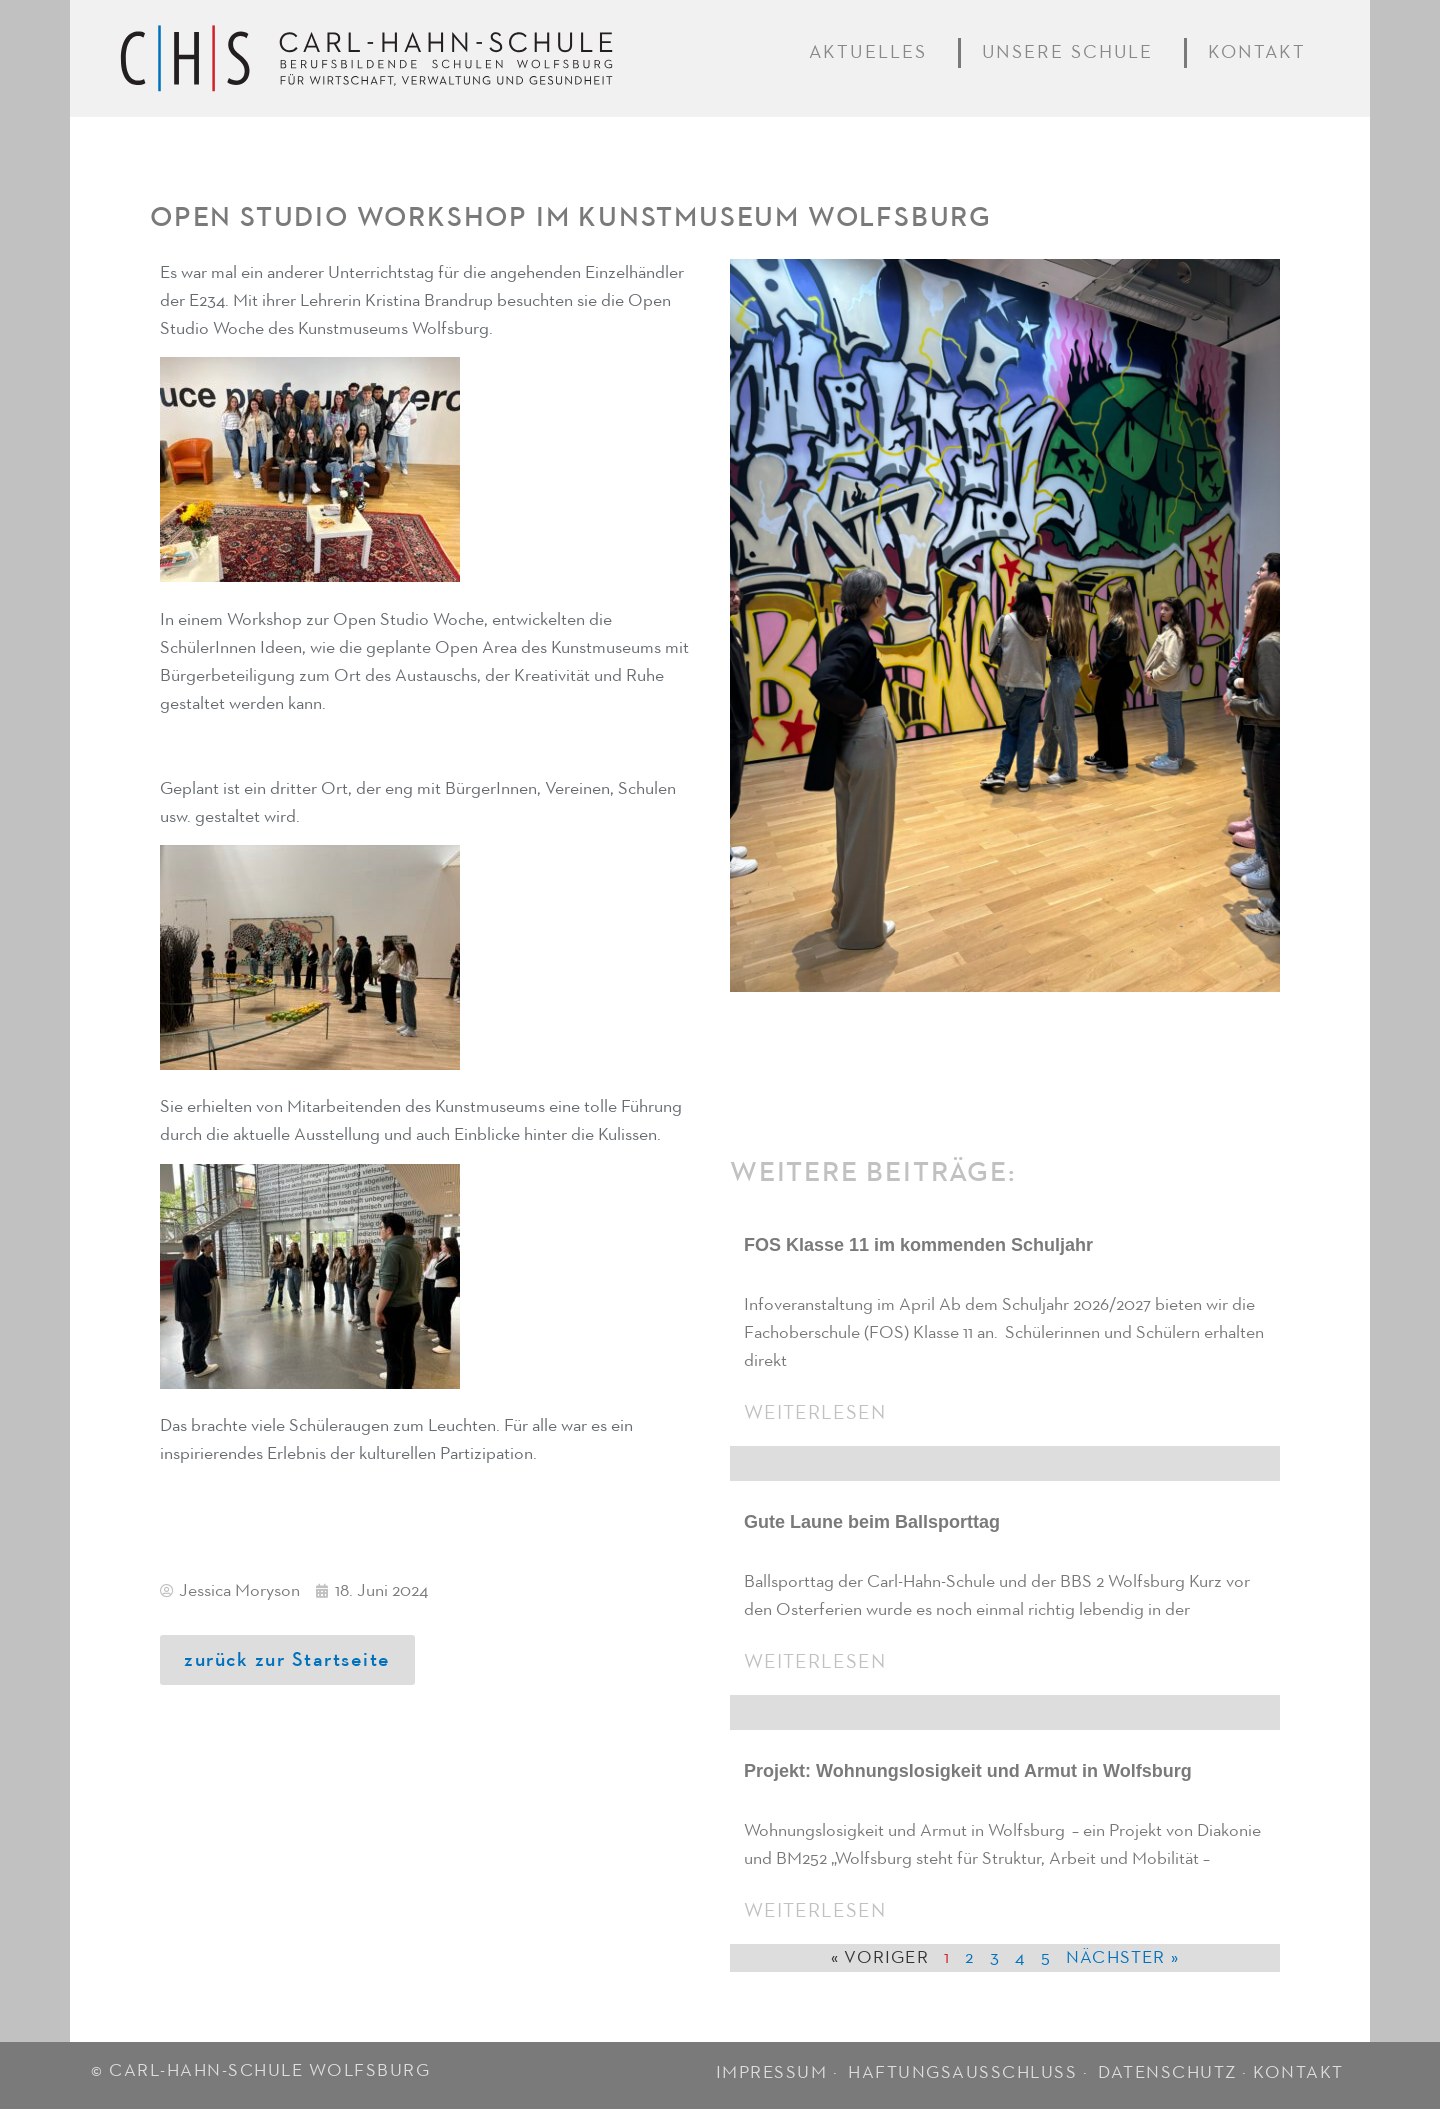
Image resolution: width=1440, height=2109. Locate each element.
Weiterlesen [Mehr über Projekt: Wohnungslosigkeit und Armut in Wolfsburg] (815, 1911)
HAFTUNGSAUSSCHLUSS (962, 2073)
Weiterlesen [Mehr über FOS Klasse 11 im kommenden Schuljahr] (815, 1413)
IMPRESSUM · (779, 2073)
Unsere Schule (1073, 53)
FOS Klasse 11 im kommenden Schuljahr (918, 1245)
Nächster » (1122, 1958)
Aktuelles (872, 53)
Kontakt (1261, 53)
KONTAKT (1298, 2073)
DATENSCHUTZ (1167, 2073)
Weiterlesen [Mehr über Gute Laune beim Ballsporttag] (815, 1662)
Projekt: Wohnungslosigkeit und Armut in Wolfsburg (968, 1771)
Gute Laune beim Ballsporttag (872, 1522)
